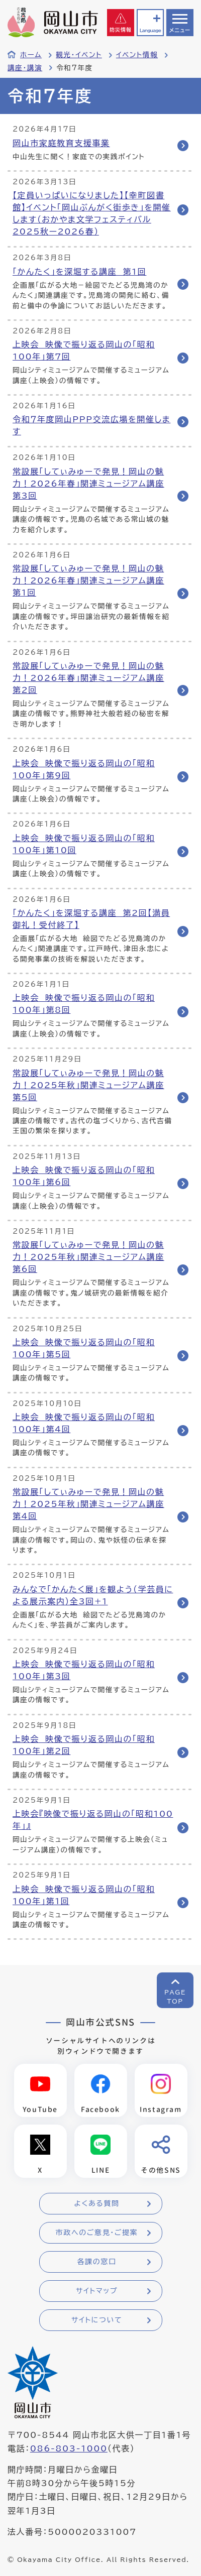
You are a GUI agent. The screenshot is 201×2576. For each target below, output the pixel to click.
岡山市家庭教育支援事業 (61, 143)
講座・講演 (25, 67)
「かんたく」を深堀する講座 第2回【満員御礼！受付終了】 (91, 919)
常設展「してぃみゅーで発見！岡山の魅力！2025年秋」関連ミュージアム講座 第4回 (88, 1504)
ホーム (31, 54)
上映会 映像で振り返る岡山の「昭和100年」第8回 (84, 1004)
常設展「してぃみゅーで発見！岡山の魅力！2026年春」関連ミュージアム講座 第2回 (88, 678)
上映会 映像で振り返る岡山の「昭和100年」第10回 (84, 844)
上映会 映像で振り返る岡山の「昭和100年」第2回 (84, 1745)
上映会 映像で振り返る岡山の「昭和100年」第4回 (84, 1423)
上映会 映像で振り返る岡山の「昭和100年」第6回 (84, 1176)
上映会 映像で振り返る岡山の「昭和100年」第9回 (84, 769)
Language (150, 30)
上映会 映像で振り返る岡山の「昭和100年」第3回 (84, 1670)
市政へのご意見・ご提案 (97, 2232)
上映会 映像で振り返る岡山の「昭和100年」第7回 (84, 350)
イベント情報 (137, 54)
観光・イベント (79, 54)
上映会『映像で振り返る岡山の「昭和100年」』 (93, 1820)
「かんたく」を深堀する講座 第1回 (79, 272)
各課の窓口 (97, 2261)
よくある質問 (96, 2203)
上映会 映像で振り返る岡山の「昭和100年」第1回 (84, 1895)
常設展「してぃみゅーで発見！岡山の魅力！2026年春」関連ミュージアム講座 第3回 (88, 483)
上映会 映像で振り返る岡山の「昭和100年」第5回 (84, 1348)
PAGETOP (175, 1996)
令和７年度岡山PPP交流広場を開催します (91, 425)
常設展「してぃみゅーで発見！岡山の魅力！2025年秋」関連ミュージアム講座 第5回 (88, 1085)
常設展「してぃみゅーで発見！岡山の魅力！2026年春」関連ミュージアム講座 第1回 (88, 580)
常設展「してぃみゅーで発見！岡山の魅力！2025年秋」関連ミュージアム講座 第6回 (88, 1257)
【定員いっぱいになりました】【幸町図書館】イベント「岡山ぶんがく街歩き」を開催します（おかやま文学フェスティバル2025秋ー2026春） (92, 213)
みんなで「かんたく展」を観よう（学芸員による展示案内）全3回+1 (93, 1595)
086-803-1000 (69, 2448)
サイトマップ (97, 2290)
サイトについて (96, 2319)
